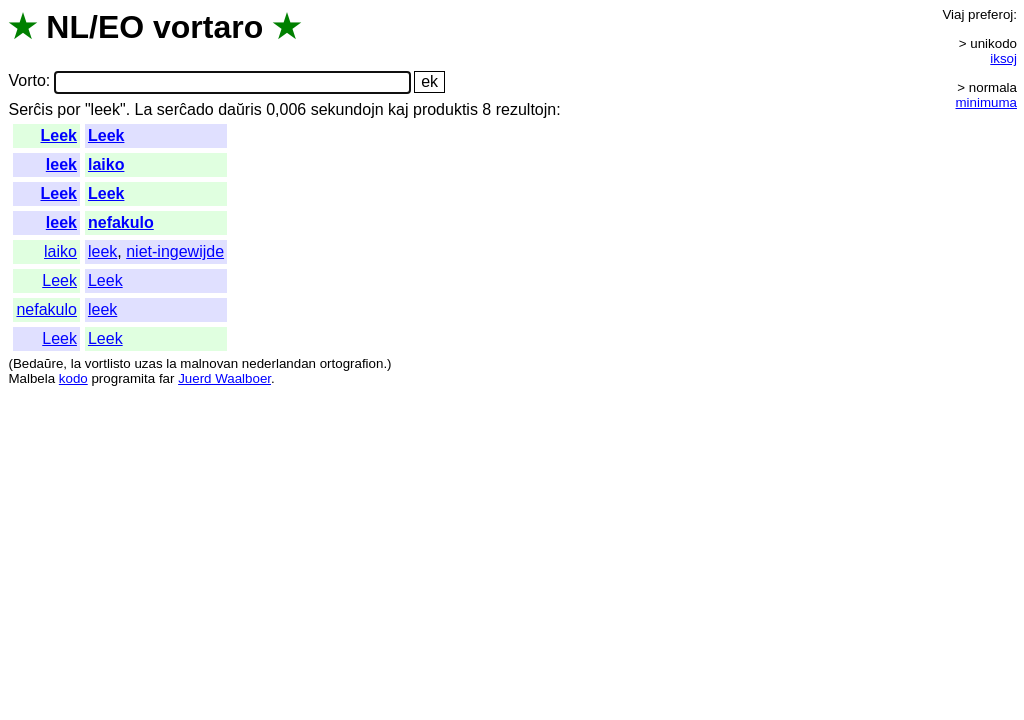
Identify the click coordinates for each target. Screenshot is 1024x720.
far (167, 378)
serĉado (185, 109)
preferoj (990, 14)
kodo (73, 378)
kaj (398, 109)
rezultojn (526, 109)
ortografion (352, 363)
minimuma (986, 102)
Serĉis (30, 109)
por (68, 109)
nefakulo (121, 222)
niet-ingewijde (175, 251)
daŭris (240, 109)
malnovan (209, 363)
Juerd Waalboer (224, 378)
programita (123, 378)
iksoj (1003, 58)
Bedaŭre (38, 363)
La (144, 109)
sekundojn (347, 109)
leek (61, 164)
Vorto (26, 81)
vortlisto (108, 363)
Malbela (31, 378)
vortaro (208, 27)
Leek (58, 135)
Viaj (953, 14)
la (76, 363)
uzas (148, 363)
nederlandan (279, 363)
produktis (445, 109)
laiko (106, 164)
